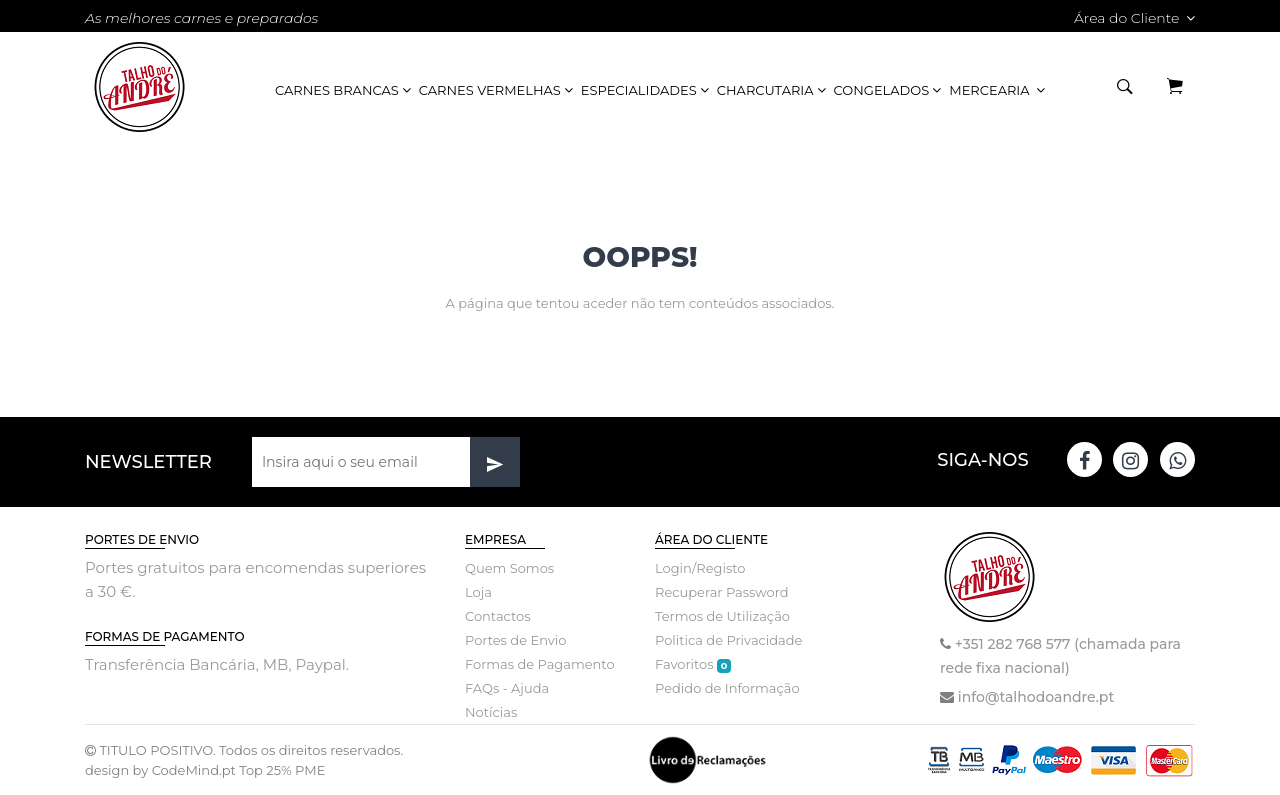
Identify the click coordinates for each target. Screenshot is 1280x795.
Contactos (497, 616)
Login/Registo (700, 568)
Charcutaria (773, 90)
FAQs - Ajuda (507, 688)
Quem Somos (509, 568)
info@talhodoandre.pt (1036, 697)
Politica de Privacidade (728, 640)
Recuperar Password (722, 592)
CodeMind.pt (194, 770)
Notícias (491, 712)
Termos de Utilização (722, 616)
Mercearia (998, 90)
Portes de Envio (515, 640)
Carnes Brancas (344, 90)
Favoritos (693, 664)
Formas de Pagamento (540, 664)
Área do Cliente (1134, 18)
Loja (478, 592)
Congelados (889, 90)
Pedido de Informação (727, 688)
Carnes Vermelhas (497, 90)
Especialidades (646, 90)
